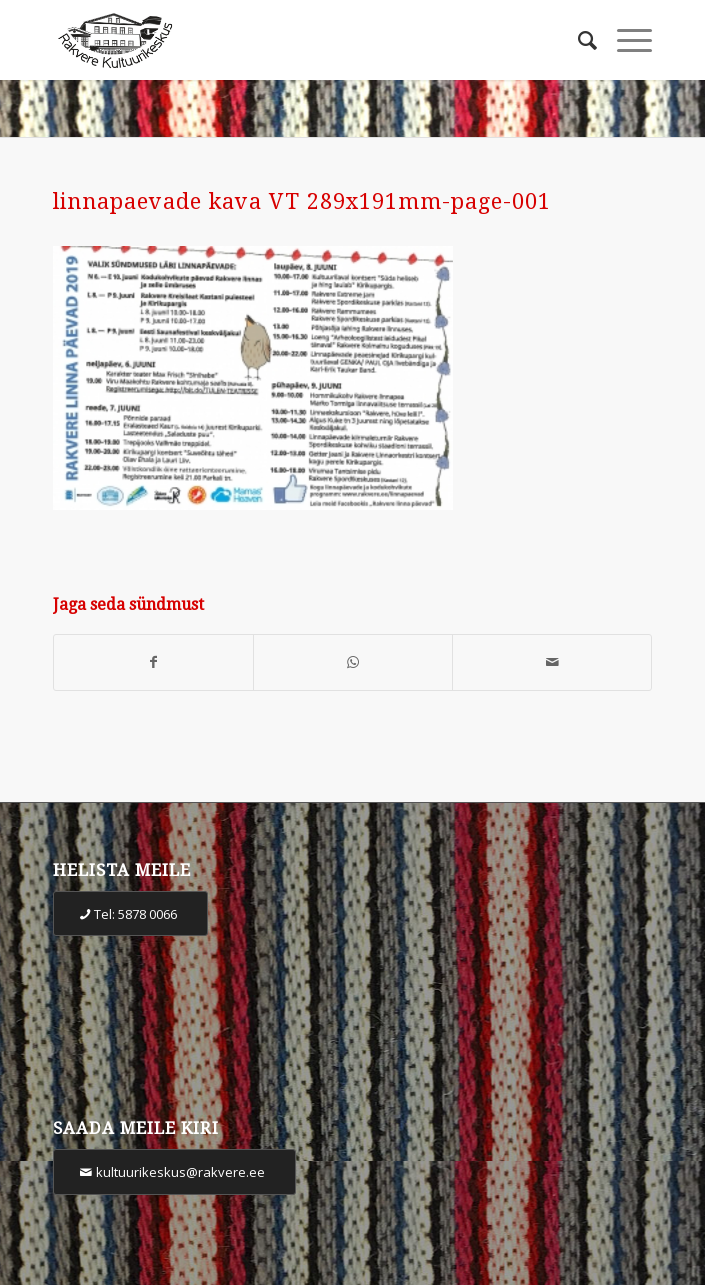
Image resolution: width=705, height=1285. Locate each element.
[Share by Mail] (552, 662)
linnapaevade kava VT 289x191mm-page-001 (302, 201)
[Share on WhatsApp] (353, 662)
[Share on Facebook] (153, 662)
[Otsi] (577, 40)
